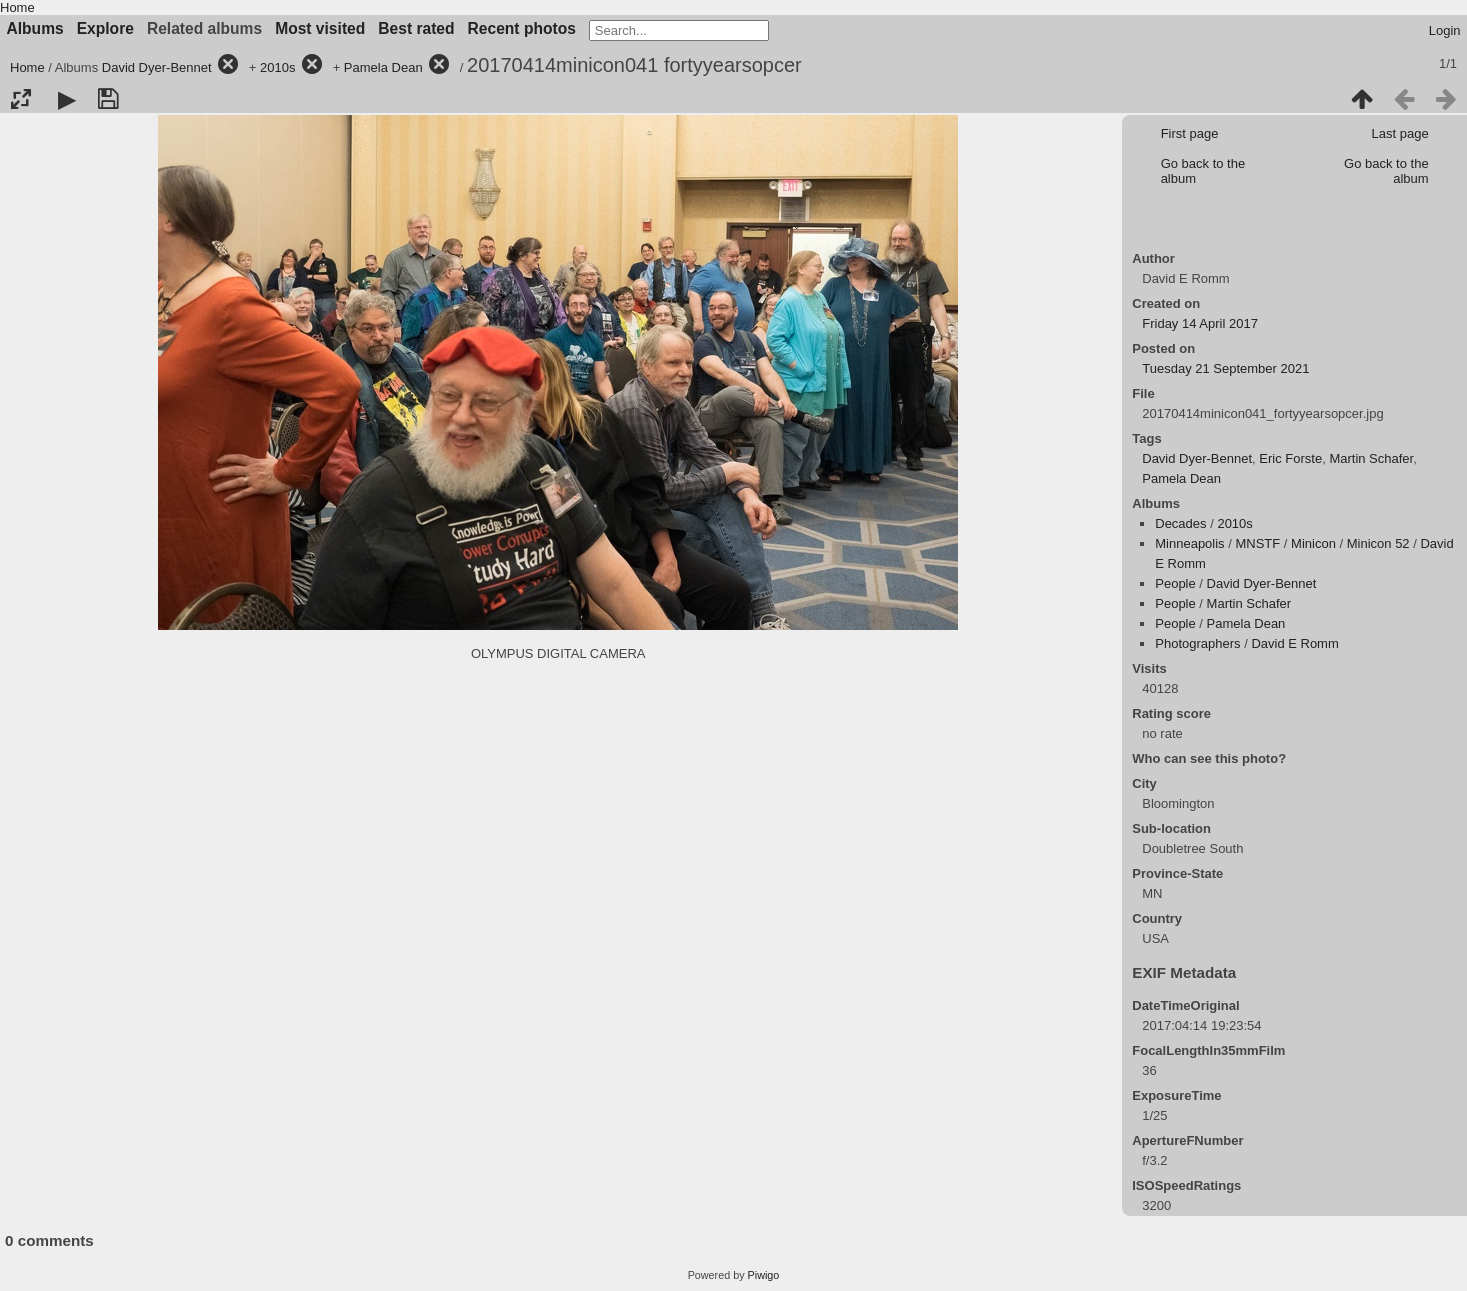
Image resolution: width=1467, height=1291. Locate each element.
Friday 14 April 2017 (1200, 323)
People (1175, 583)
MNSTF (1257, 543)
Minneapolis (1189, 543)
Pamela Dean (383, 67)
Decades (1180, 523)
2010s (277, 67)
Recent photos (522, 28)
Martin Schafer (1371, 458)
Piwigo (764, 1275)
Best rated (416, 28)
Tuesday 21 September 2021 (1225, 368)
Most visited (320, 28)
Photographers (1197, 643)
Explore (105, 28)
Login (1445, 30)
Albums (35, 28)
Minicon (1313, 543)
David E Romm (1294, 643)
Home (17, 7)
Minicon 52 (1378, 543)
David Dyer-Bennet (157, 67)
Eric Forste (1290, 458)
